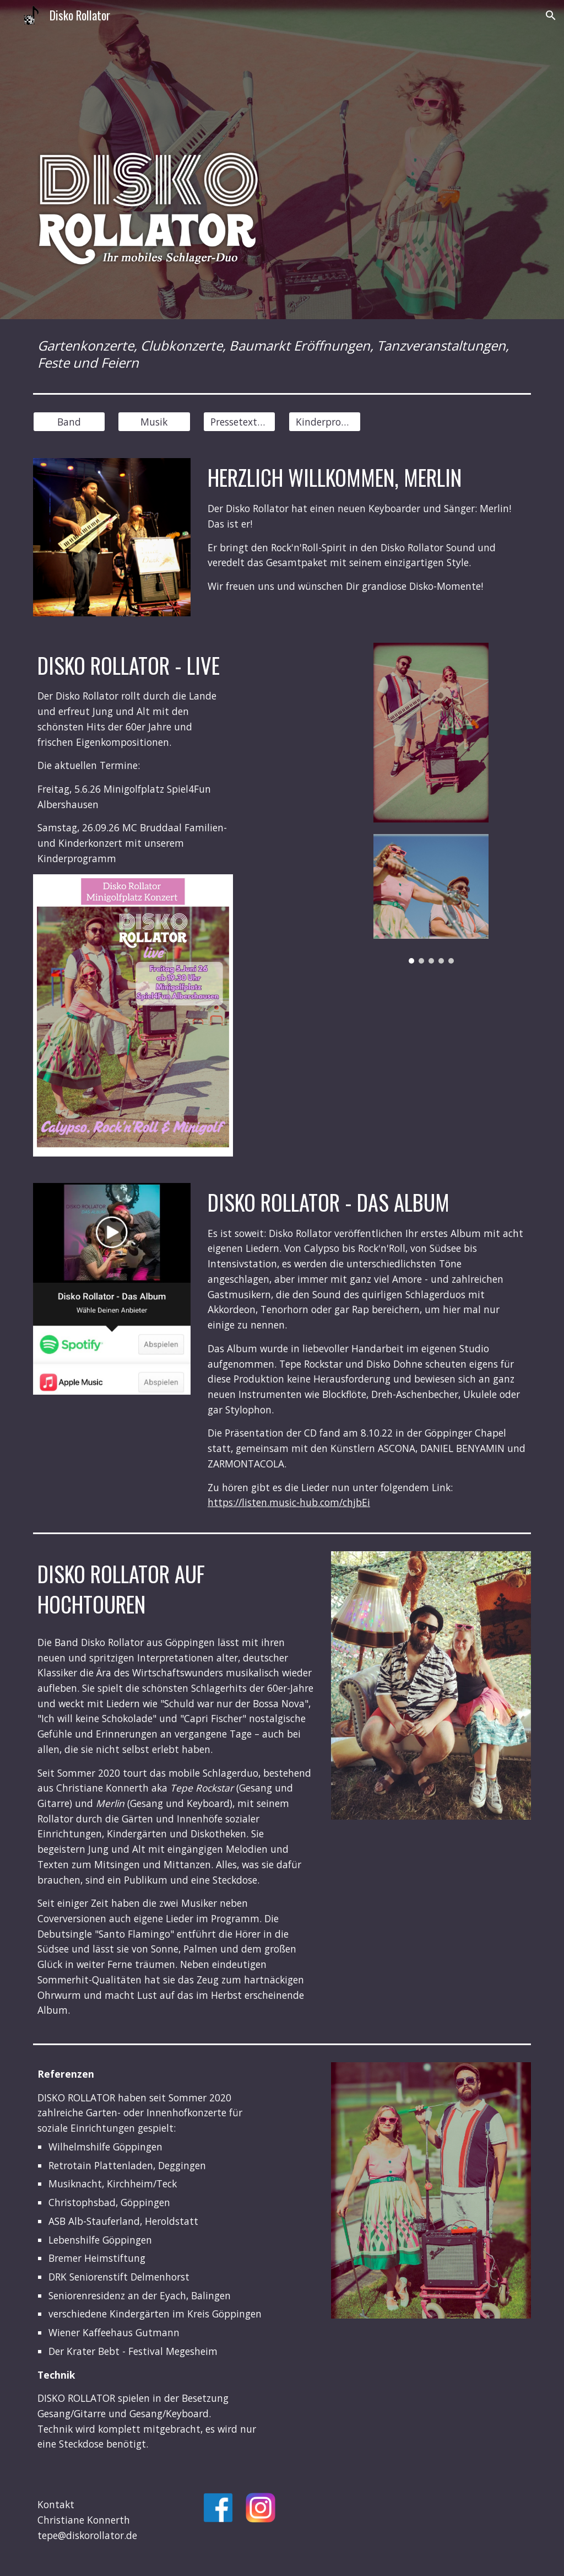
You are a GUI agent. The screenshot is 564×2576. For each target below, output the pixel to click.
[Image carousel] (431, 898)
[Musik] (153, 422)
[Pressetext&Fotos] (239, 422)
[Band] (69, 422)
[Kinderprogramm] (324, 422)
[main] (282, 353)
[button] (551, 15)
